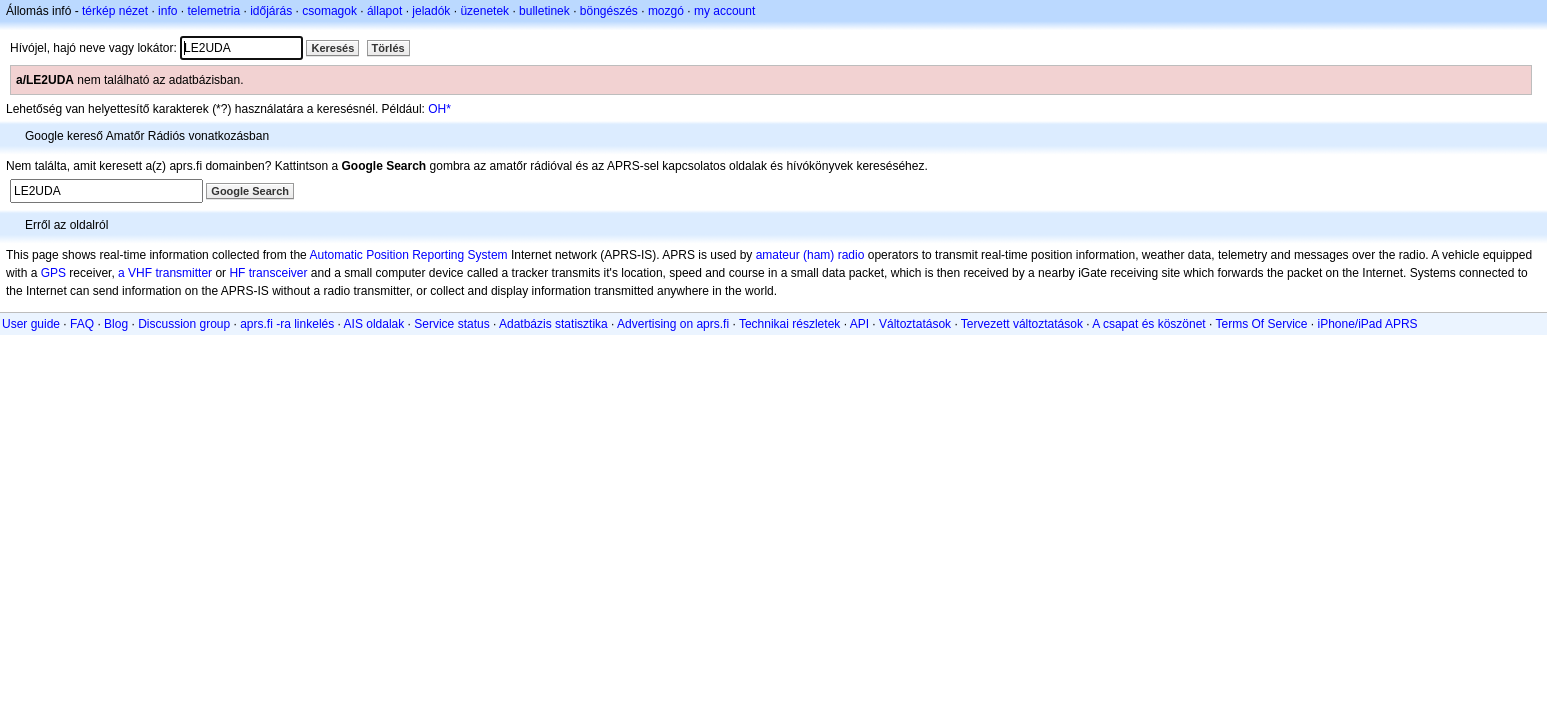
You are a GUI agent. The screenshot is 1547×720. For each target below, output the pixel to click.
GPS (53, 273)
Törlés (388, 48)
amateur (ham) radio (810, 255)
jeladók (431, 11)
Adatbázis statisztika (553, 324)
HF (237, 273)
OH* (439, 109)
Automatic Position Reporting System (408, 255)
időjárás (271, 11)
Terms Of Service (1261, 324)
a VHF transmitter (165, 273)
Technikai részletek (789, 324)
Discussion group (184, 324)
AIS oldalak (374, 324)
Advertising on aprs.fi (673, 324)
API (859, 324)
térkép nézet (115, 11)
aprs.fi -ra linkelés (287, 324)
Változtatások (915, 324)
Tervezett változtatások (1022, 324)
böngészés (609, 11)
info (167, 11)
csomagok (329, 11)
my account (724, 11)
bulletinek (544, 11)
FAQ (82, 324)
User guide (31, 324)
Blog (116, 324)
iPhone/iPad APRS (1368, 324)
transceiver (278, 273)
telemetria (213, 11)
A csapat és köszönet (1148, 324)
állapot (384, 11)
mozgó (666, 11)
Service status (451, 324)
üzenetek (484, 11)
